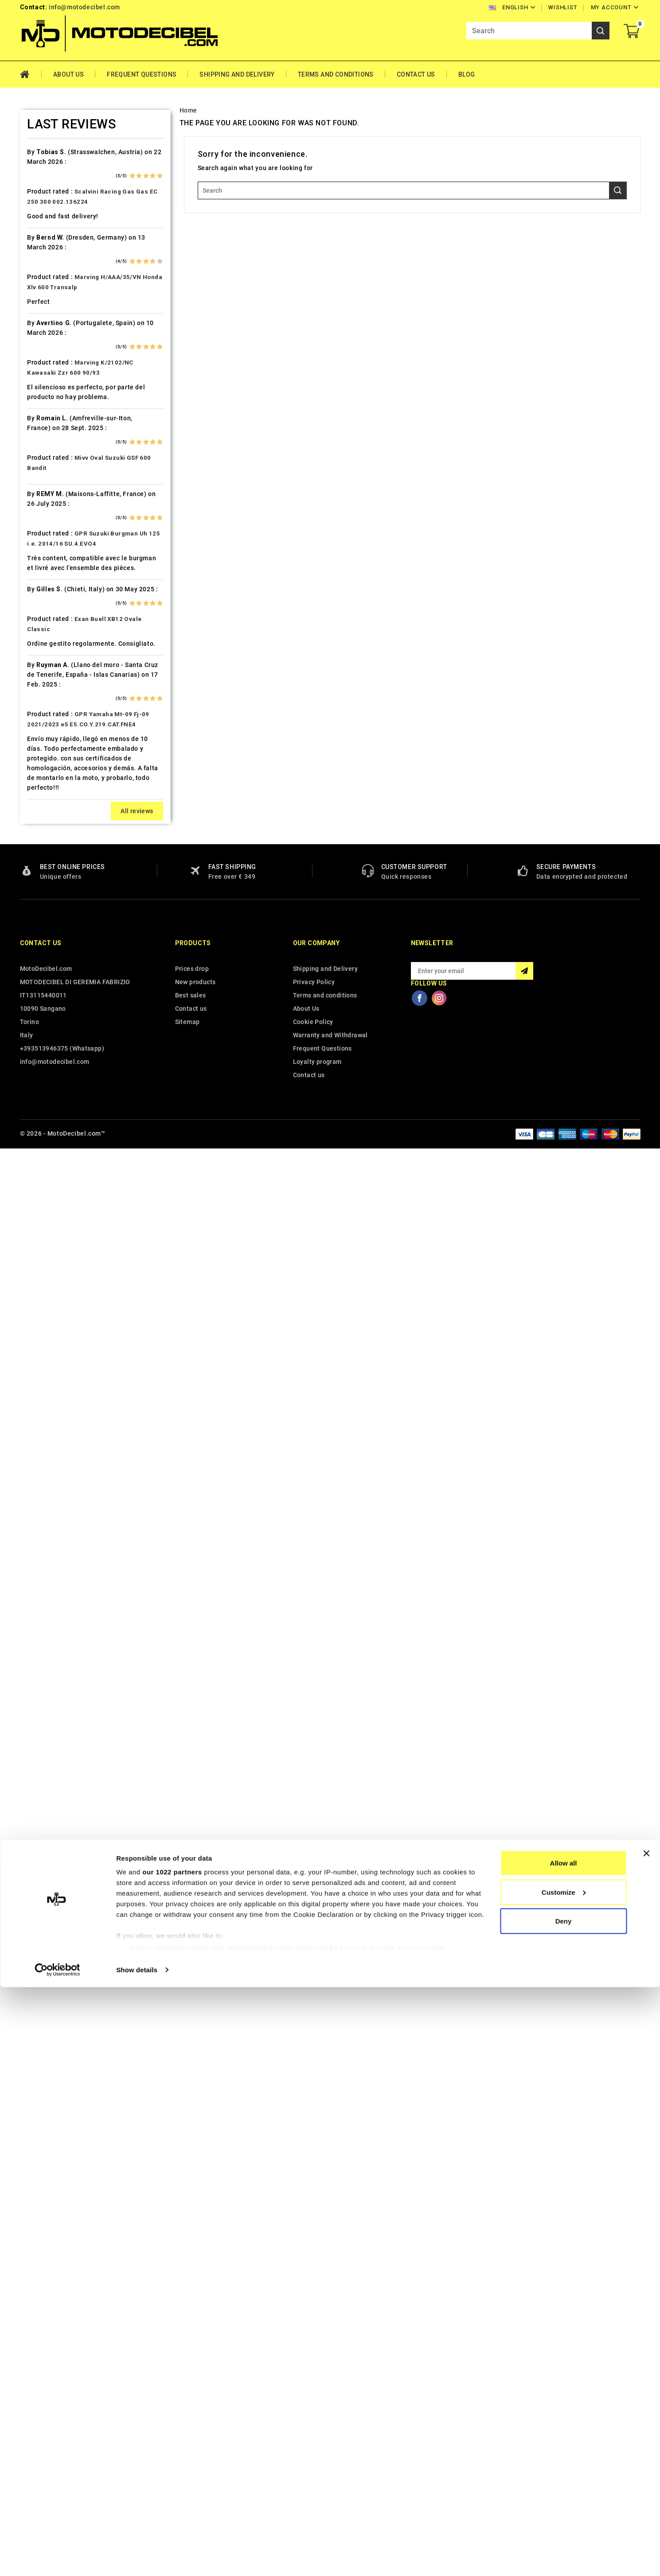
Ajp (25, 183)
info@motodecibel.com (84, 7)
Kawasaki (34, 788)
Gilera (29, 617)
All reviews (137, 2239)
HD (24, 648)
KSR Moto (35, 834)
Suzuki (30, 1331)
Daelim (31, 462)
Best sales (190, 2423)
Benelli (30, 292)
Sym (26, 1362)
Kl (23, 819)
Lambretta (36, 881)
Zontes (31, 1517)
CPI (25, 447)
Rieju (27, 1222)
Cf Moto (32, 431)
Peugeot (33, 1113)
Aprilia (30, 199)
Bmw (27, 323)
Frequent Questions (141, 74)
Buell (27, 354)
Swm (27, 1346)
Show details (136, 2558)
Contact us (41, 2371)
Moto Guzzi (38, 1020)
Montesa (33, 1005)
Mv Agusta (36, 1051)
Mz (25, 1067)
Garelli (30, 586)
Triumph (33, 1424)
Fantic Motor (40, 571)
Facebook (420, 2426)
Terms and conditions (336, 74)
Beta (27, 307)
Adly (27, 137)
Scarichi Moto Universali (58, 1253)
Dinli (27, 509)
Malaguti (33, 958)
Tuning (30, 1439)
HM (25, 664)
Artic (27, 214)
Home (31, 74)
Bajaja (29, 245)
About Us (68, 74)
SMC (27, 1284)
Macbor (32, 943)
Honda (30, 679)
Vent (27, 1470)
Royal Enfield (40, 1237)
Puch (28, 1175)
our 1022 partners (172, 2460)
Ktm (26, 850)
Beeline (31, 276)
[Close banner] (646, 2442)
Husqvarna (37, 726)
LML (26, 912)
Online (29, 1082)
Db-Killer (34, 478)
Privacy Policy (314, 2410)
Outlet (29, 1098)
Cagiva (30, 385)
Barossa (33, 261)
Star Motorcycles (47, 1315)
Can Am (31, 400)
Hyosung (33, 741)
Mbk (26, 974)
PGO (27, 1129)
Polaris (31, 1160)
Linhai (29, 896)
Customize (564, 2481)
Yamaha (32, 1501)
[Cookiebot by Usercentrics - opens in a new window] (57, 2558)
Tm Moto (34, 1393)
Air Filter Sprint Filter (53, 168)
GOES (28, 633)
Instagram (439, 2426)
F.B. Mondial (39, 555)
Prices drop (192, 2397)
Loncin (30, 927)
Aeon (28, 152)
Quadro (31, 1206)
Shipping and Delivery (236, 74)
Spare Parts (38, 1300)
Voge (28, 1486)
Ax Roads (34, 230)
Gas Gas (33, 602)
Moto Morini (39, 1036)
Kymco (30, 865)
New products (195, 2410)
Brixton (31, 338)
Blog (466, 74)
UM (25, 1455)
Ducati (30, 524)
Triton (29, 1408)
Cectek (31, 416)
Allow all (563, 2452)
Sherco (31, 1268)
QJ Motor (34, 1191)
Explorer (33, 540)
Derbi (28, 493)
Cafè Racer (37, 369)
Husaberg (35, 710)
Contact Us (416, 74)
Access (31, 121)
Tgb (26, 1377)
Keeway (31, 803)
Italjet (29, 772)
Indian (29, 757)
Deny (563, 2510)
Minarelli (34, 989)
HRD (26, 695)
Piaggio (32, 1144)
